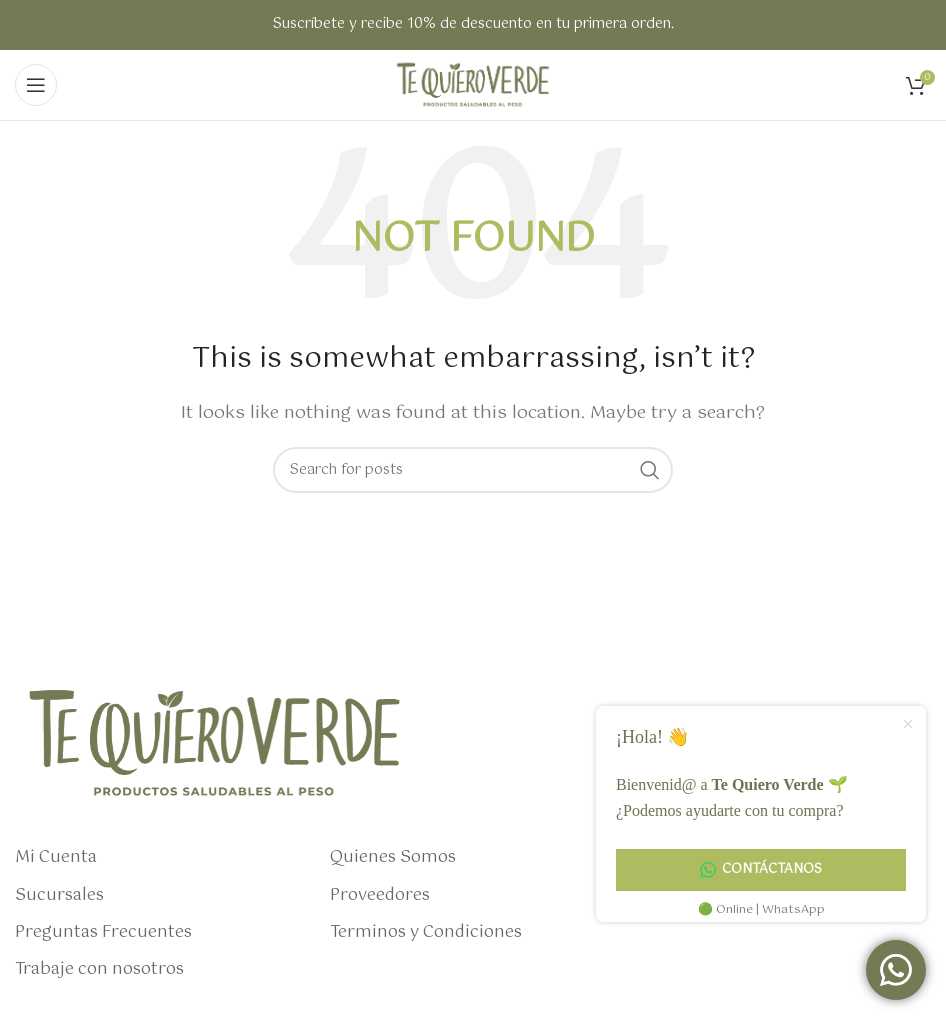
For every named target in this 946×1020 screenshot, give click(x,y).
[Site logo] (473, 84)
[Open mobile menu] (36, 85)
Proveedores (380, 896)
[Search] (473, 470)
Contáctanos (761, 869)
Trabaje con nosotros (99, 970)
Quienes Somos (393, 858)
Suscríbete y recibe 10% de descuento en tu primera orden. (473, 24)
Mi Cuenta (56, 858)
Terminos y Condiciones (426, 933)
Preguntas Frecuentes (103, 933)
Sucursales (59, 896)
